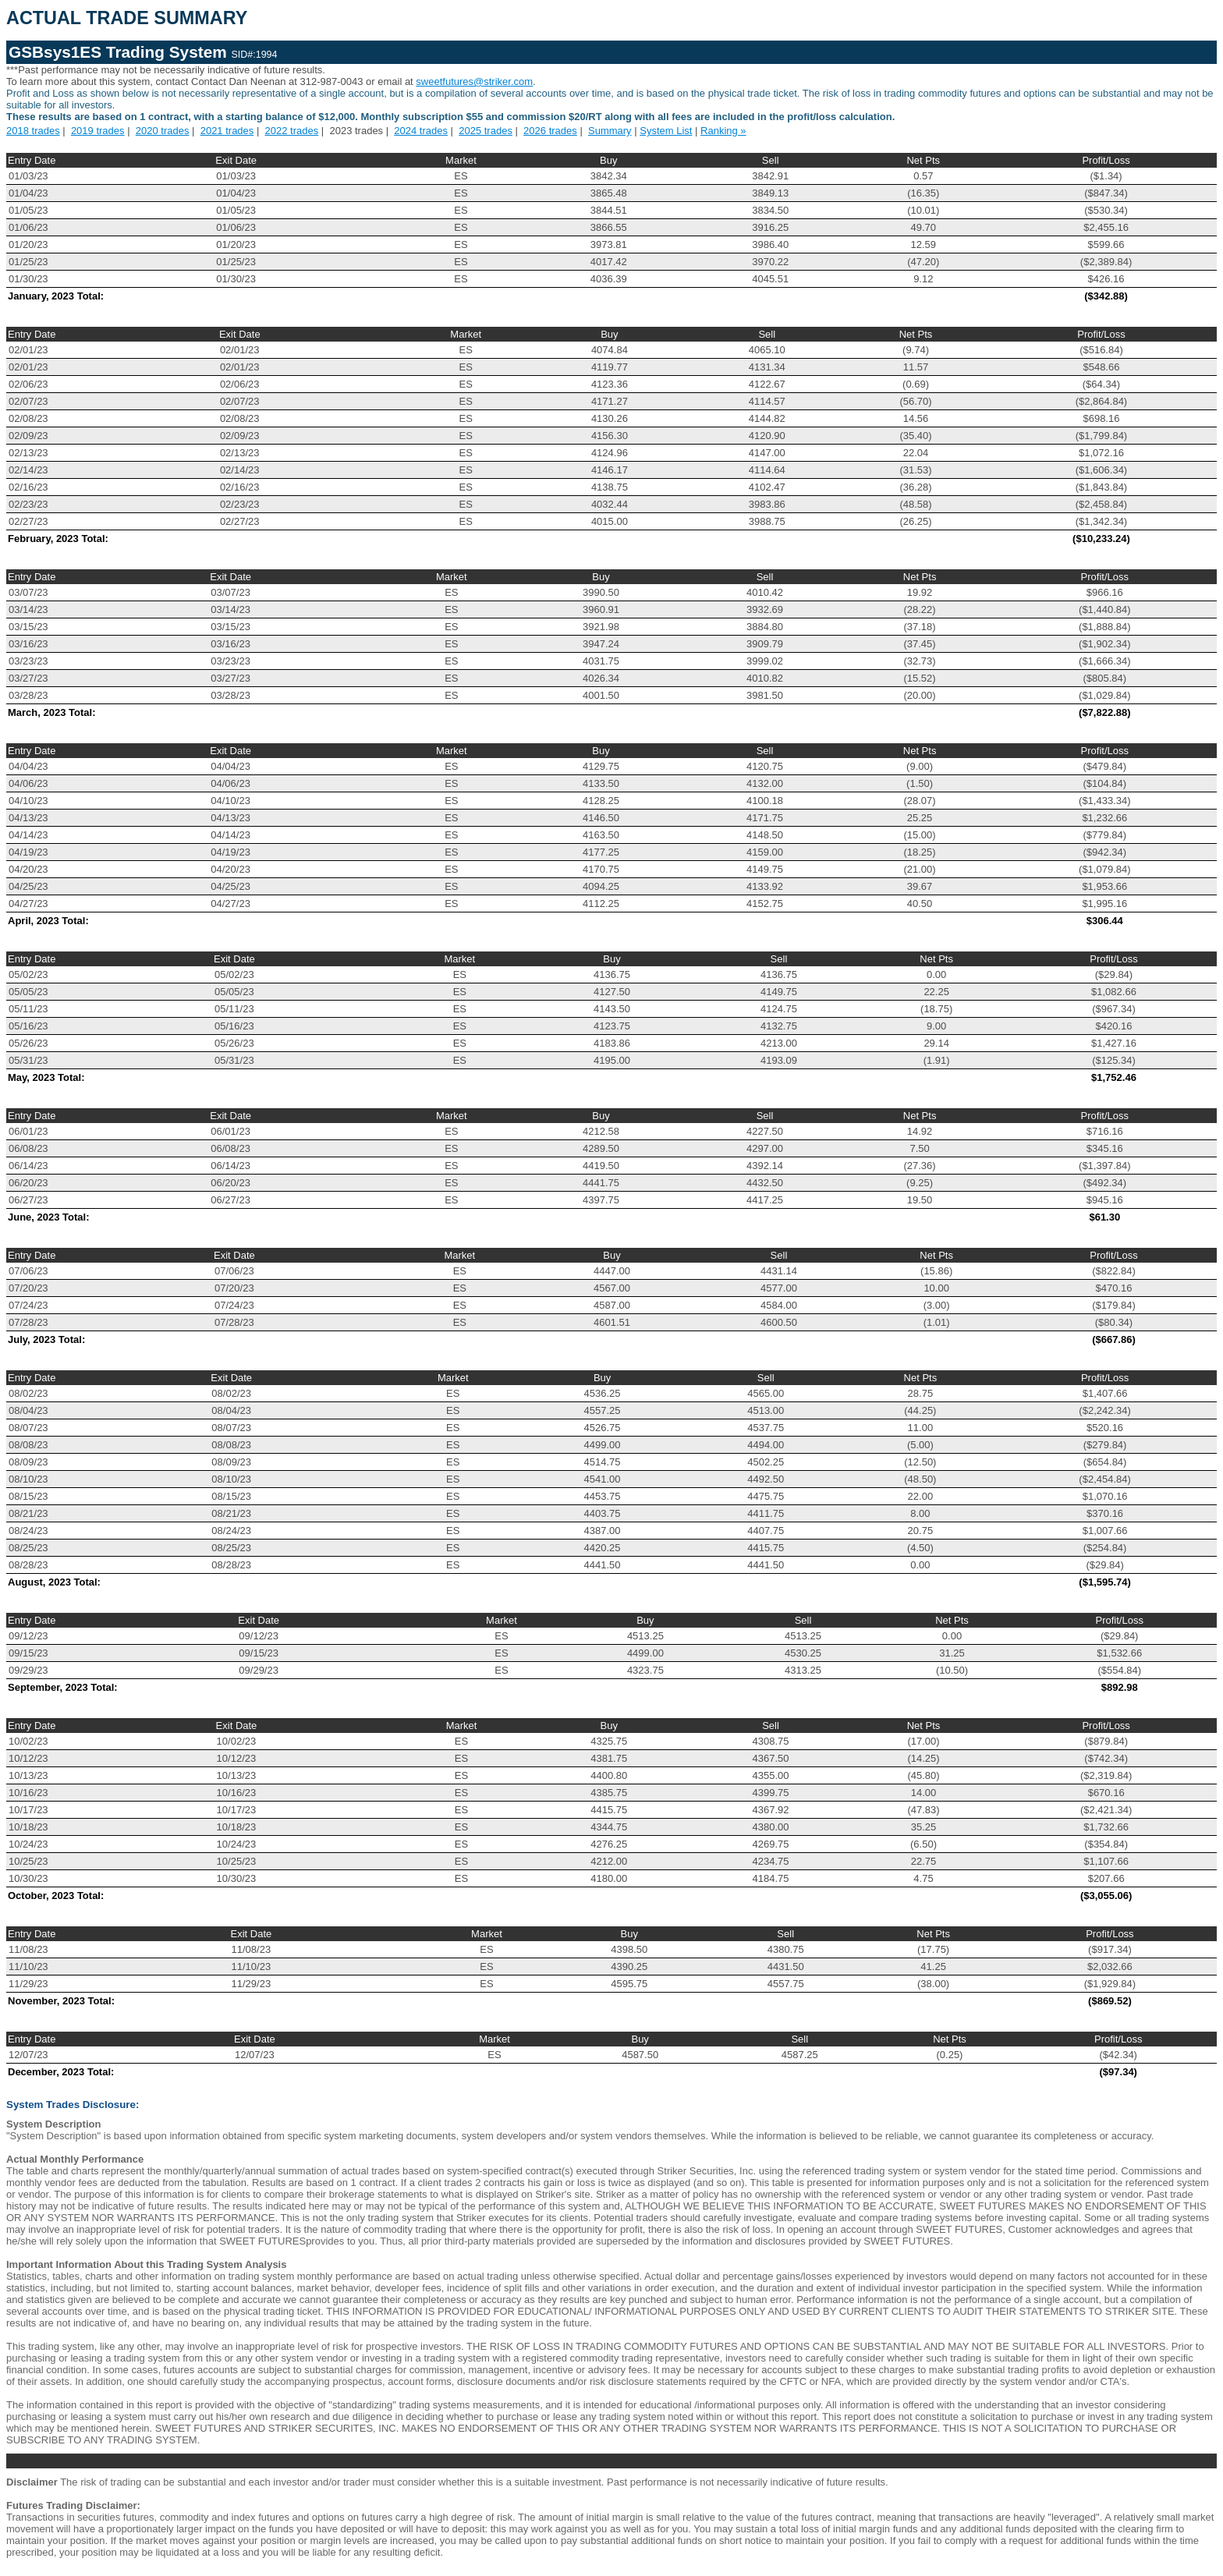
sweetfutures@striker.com (474, 81)
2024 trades (421, 130)
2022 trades (292, 130)
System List (666, 130)
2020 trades (163, 130)
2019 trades (98, 130)
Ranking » (723, 130)
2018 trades (33, 130)
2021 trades (227, 130)
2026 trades (550, 130)
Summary (610, 130)
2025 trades (485, 130)
